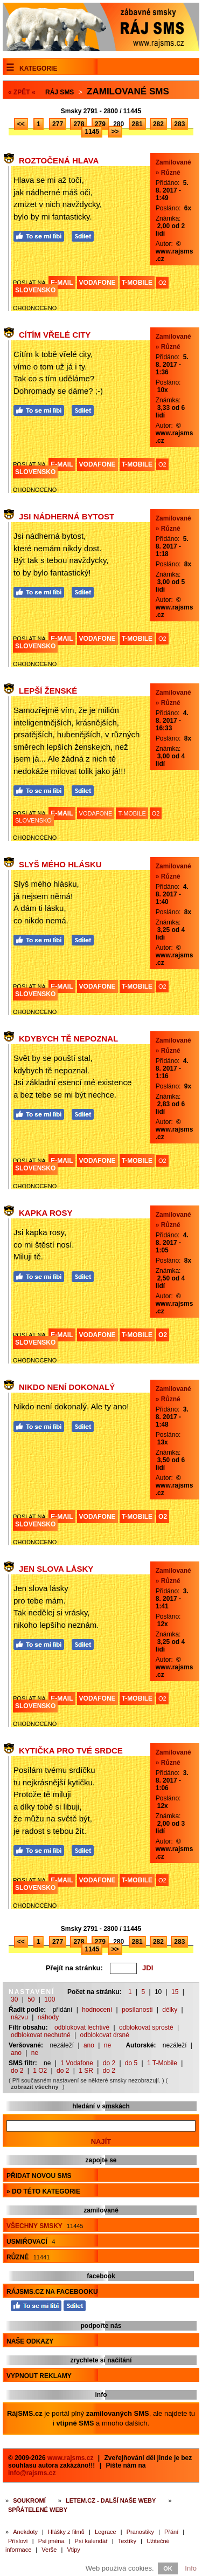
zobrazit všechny (35, 2087)
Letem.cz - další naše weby (111, 2500)
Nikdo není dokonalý (67, 1387)
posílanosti (137, 2009)
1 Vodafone (76, 2063)
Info (191, 2568)
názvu (19, 2017)
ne (107, 2045)
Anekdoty (25, 2532)
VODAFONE (97, 282)
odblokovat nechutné (41, 2035)
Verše (49, 2549)
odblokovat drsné (104, 2035)
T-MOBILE (137, 282)
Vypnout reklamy (39, 2376)
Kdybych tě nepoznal (68, 1038)
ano (88, 2045)
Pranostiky (140, 2532)
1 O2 (40, 2070)
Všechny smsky (44, 2226)
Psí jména (51, 2541)
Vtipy (73, 2549)
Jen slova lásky (56, 1568)
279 (100, 124)
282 (158, 124)
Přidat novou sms (38, 2176)
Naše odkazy (29, 2341)
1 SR (86, 2070)
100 (49, 1999)
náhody (48, 2017)
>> (115, 131)
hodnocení (97, 2009)
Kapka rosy (45, 1212)
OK (167, 2568)
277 (57, 124)
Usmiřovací (30, 2241)
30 (14, 1999)
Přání (171, 2532)
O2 (162, 282)
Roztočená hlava (59, 160)
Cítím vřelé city (54, 334)
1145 (92, 131)
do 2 (109, 2063)
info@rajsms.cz (31, 2473)
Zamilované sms (128, 91)
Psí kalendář (91, 2541)
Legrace (105, 2532)
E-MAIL (62, 282)
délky (169, 2009)
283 (179, 124)
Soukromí (29, 2500)
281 (137, 124)
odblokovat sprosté (146, 2027)
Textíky (127, 2541)
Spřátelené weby (37, 2509)
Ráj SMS (59, 92)
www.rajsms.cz (70, 2458)
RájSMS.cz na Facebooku (52, 2292)
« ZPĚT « (22, 92)
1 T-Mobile (162, 2063)
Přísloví (18, 2541)
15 (174, 1992)
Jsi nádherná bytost (66, 516)
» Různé (168, 172)
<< (21, 124)
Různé (28, 2257)
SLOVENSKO (35, 290)
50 (30, 1999)
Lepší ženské (48, 690)
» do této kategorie (43, 2191)
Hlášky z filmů (66, 2532)
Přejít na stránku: (74, 1968)
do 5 (131, 2063)
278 (78, 124)
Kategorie (38, 68)
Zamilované (173, 162)
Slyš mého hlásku (60, 864)
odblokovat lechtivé (81, 2027)
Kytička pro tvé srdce (71, 1750)
